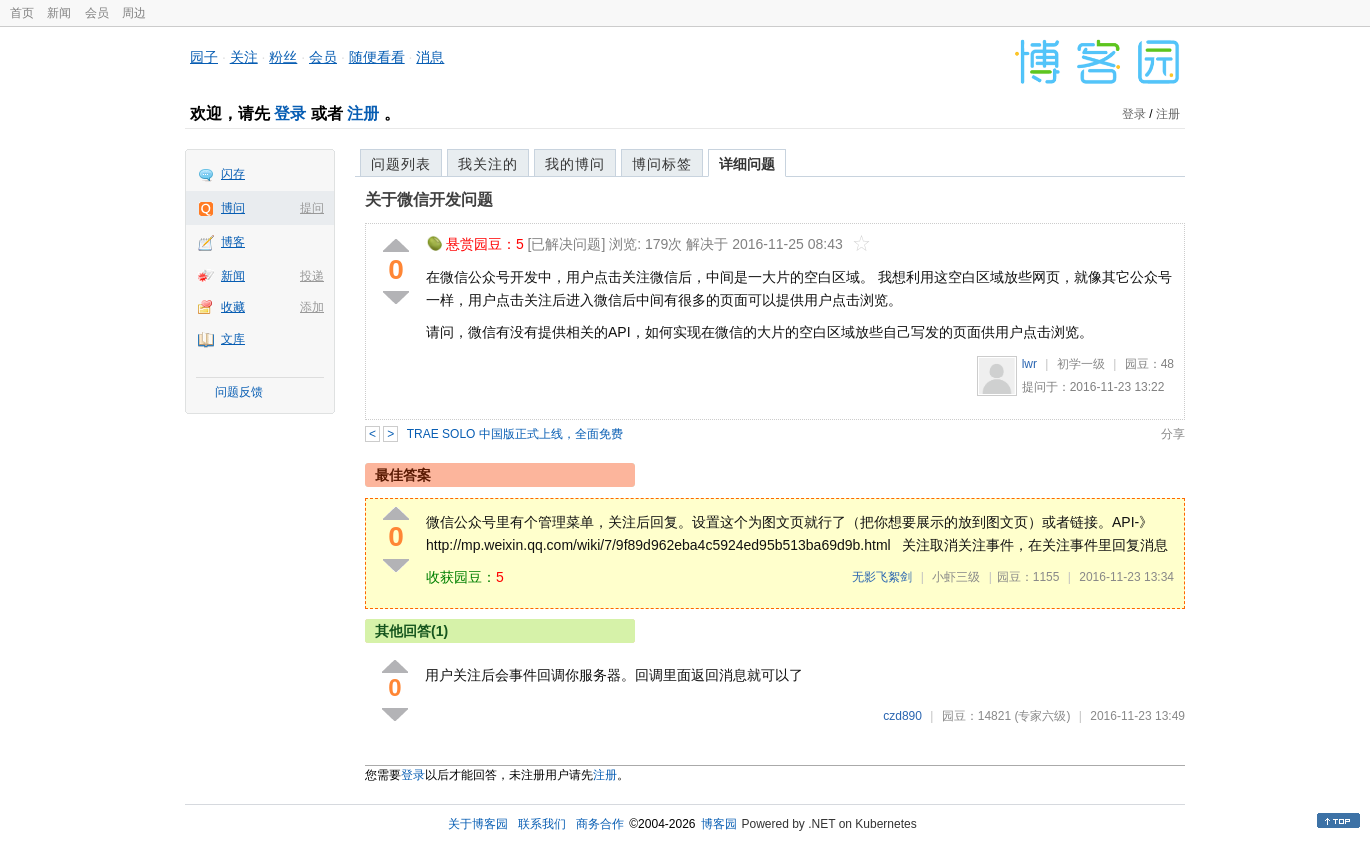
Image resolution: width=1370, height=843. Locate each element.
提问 (312, 208)
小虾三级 (956, 577)
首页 (22, 13)
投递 (312, 276)
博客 (233, 242)
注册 (363, 113)
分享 (1173, 434)
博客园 (719, 824)
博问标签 (662, 164)
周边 (134, 13)
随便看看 (377, 57)
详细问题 (747, 164)
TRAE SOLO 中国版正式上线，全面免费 (515, 434)
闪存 (233, 174)
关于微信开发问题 (429, 199)
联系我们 (542, 824)
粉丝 (283, 57)
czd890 (902, 716)
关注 (244, 57)
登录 (290, 113)
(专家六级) (1042, 716)
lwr (1029, 364)
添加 (312, 307)
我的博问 (575, 164)
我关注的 (488, 164)
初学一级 (1081, 364)
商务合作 (600, 824)
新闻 (59, 13)
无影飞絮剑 (882, 577)
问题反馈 (239, 392)
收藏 (233, 307)
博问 (233, 208)
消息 (430, 57)
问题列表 (401, 164)
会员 (97, 13)
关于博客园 (478, 824)
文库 (233, 339)
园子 (204, 57)
